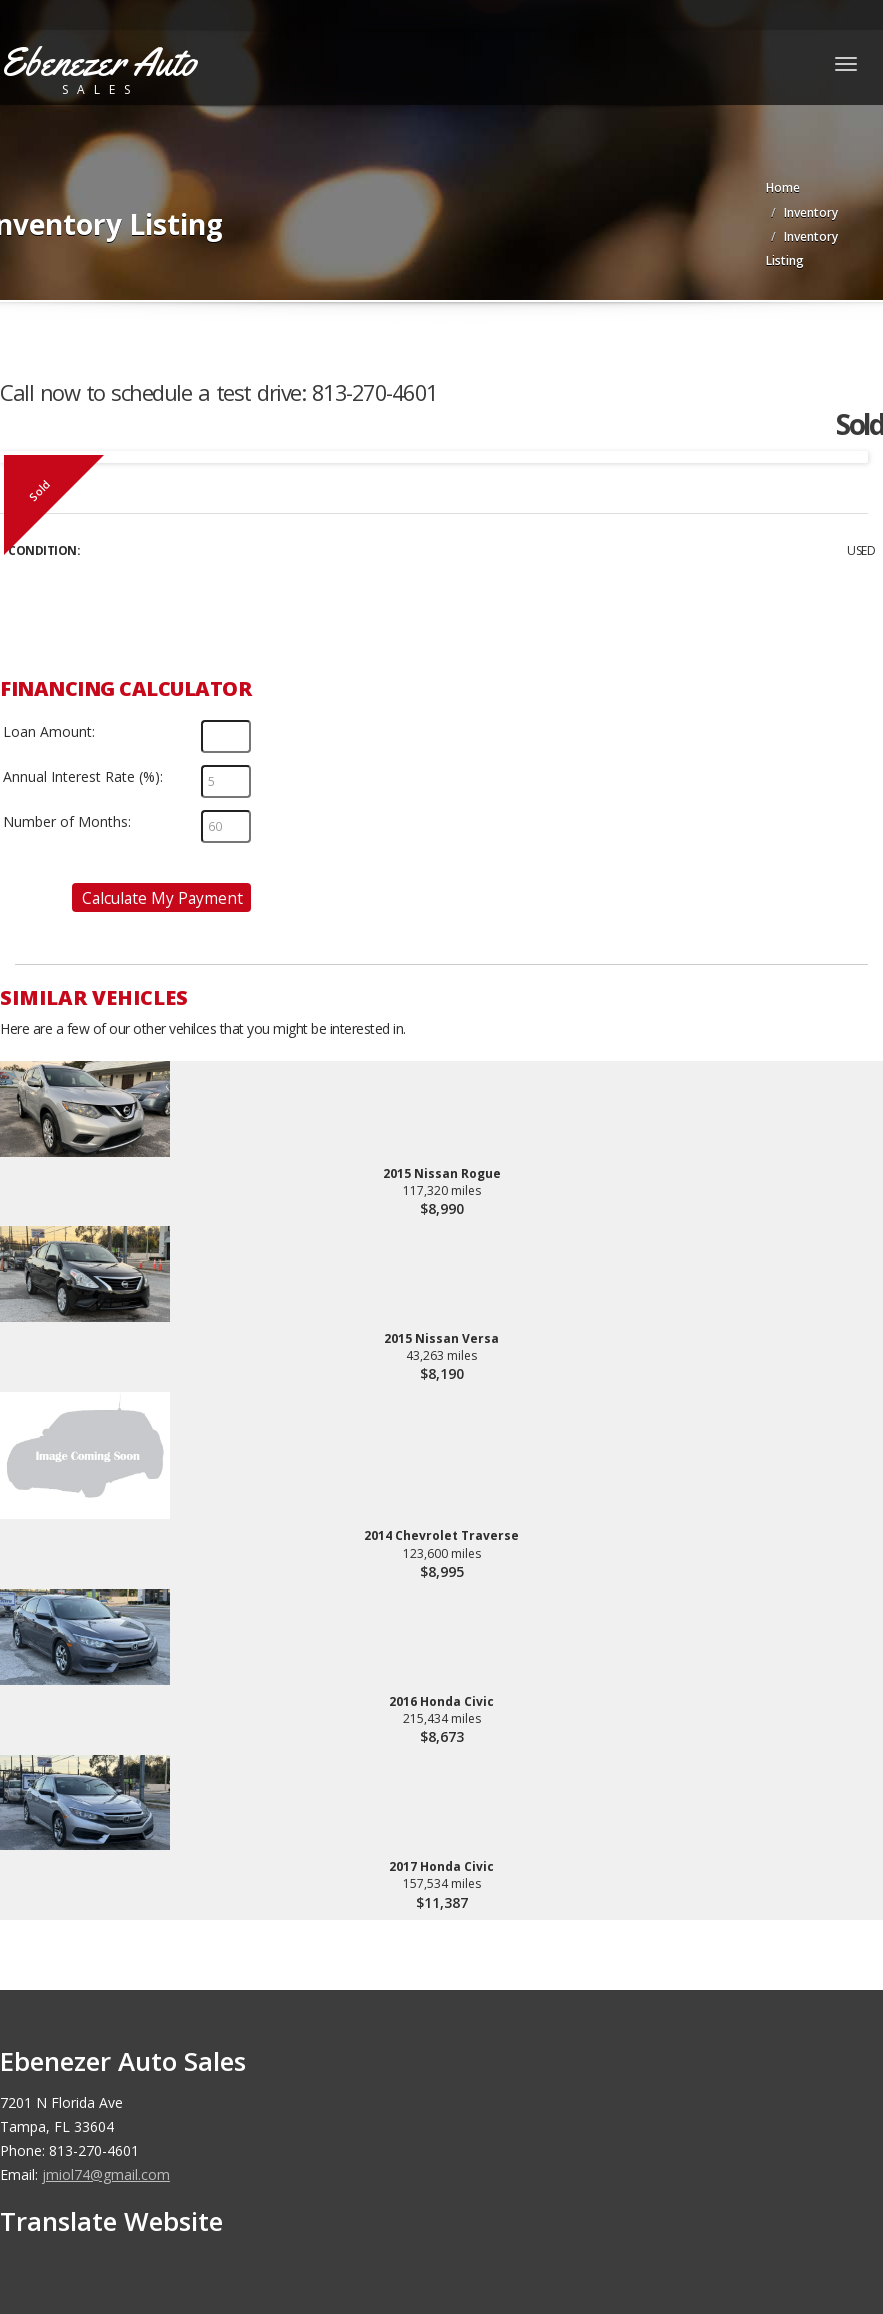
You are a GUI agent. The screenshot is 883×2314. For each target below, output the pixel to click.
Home (783, 187)
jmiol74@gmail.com (106, 2174)
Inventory (811, 212)
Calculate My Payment (162, 898)
